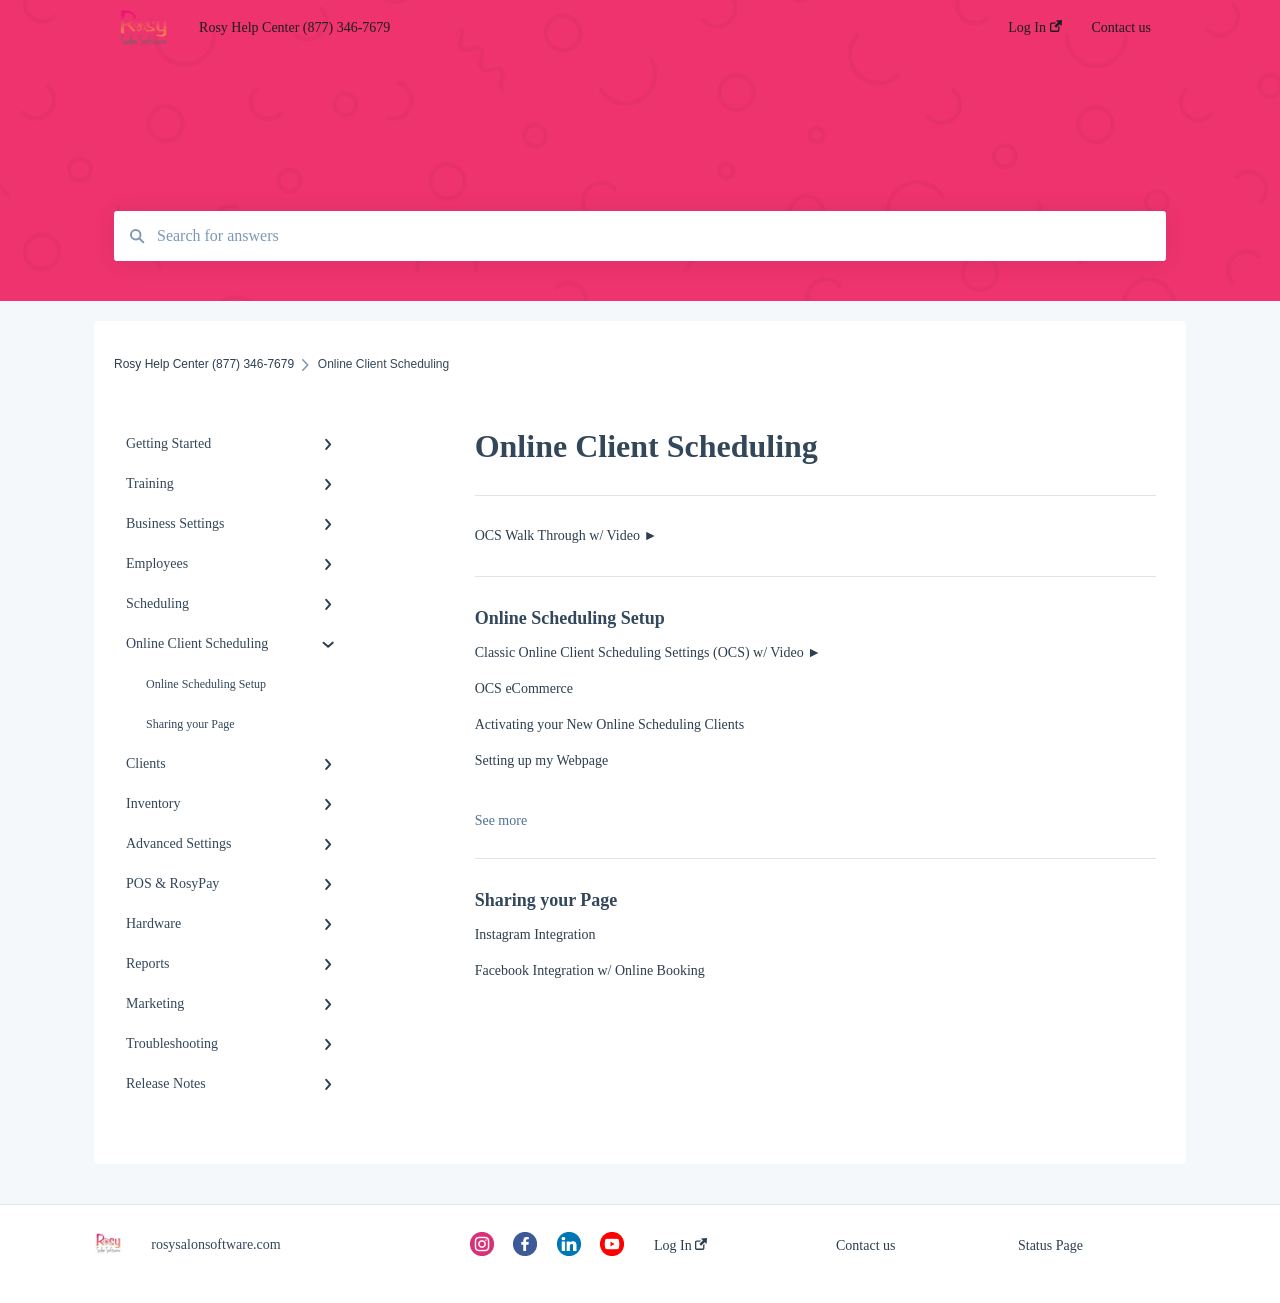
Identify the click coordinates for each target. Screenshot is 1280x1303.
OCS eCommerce (524, 688)
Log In (680, 1245)
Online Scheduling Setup (206, 684)
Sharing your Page (190, 724)
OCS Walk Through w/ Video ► (566, 535)
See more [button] (501, 820)
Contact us (866, 1245)
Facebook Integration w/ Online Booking (590, 970)
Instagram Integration (535, 934)
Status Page (1050, 1245)
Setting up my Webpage (542, 760)
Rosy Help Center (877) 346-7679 (294, 27)
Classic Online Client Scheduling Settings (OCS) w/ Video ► (648, 652)
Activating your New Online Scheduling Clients (609, 724)
